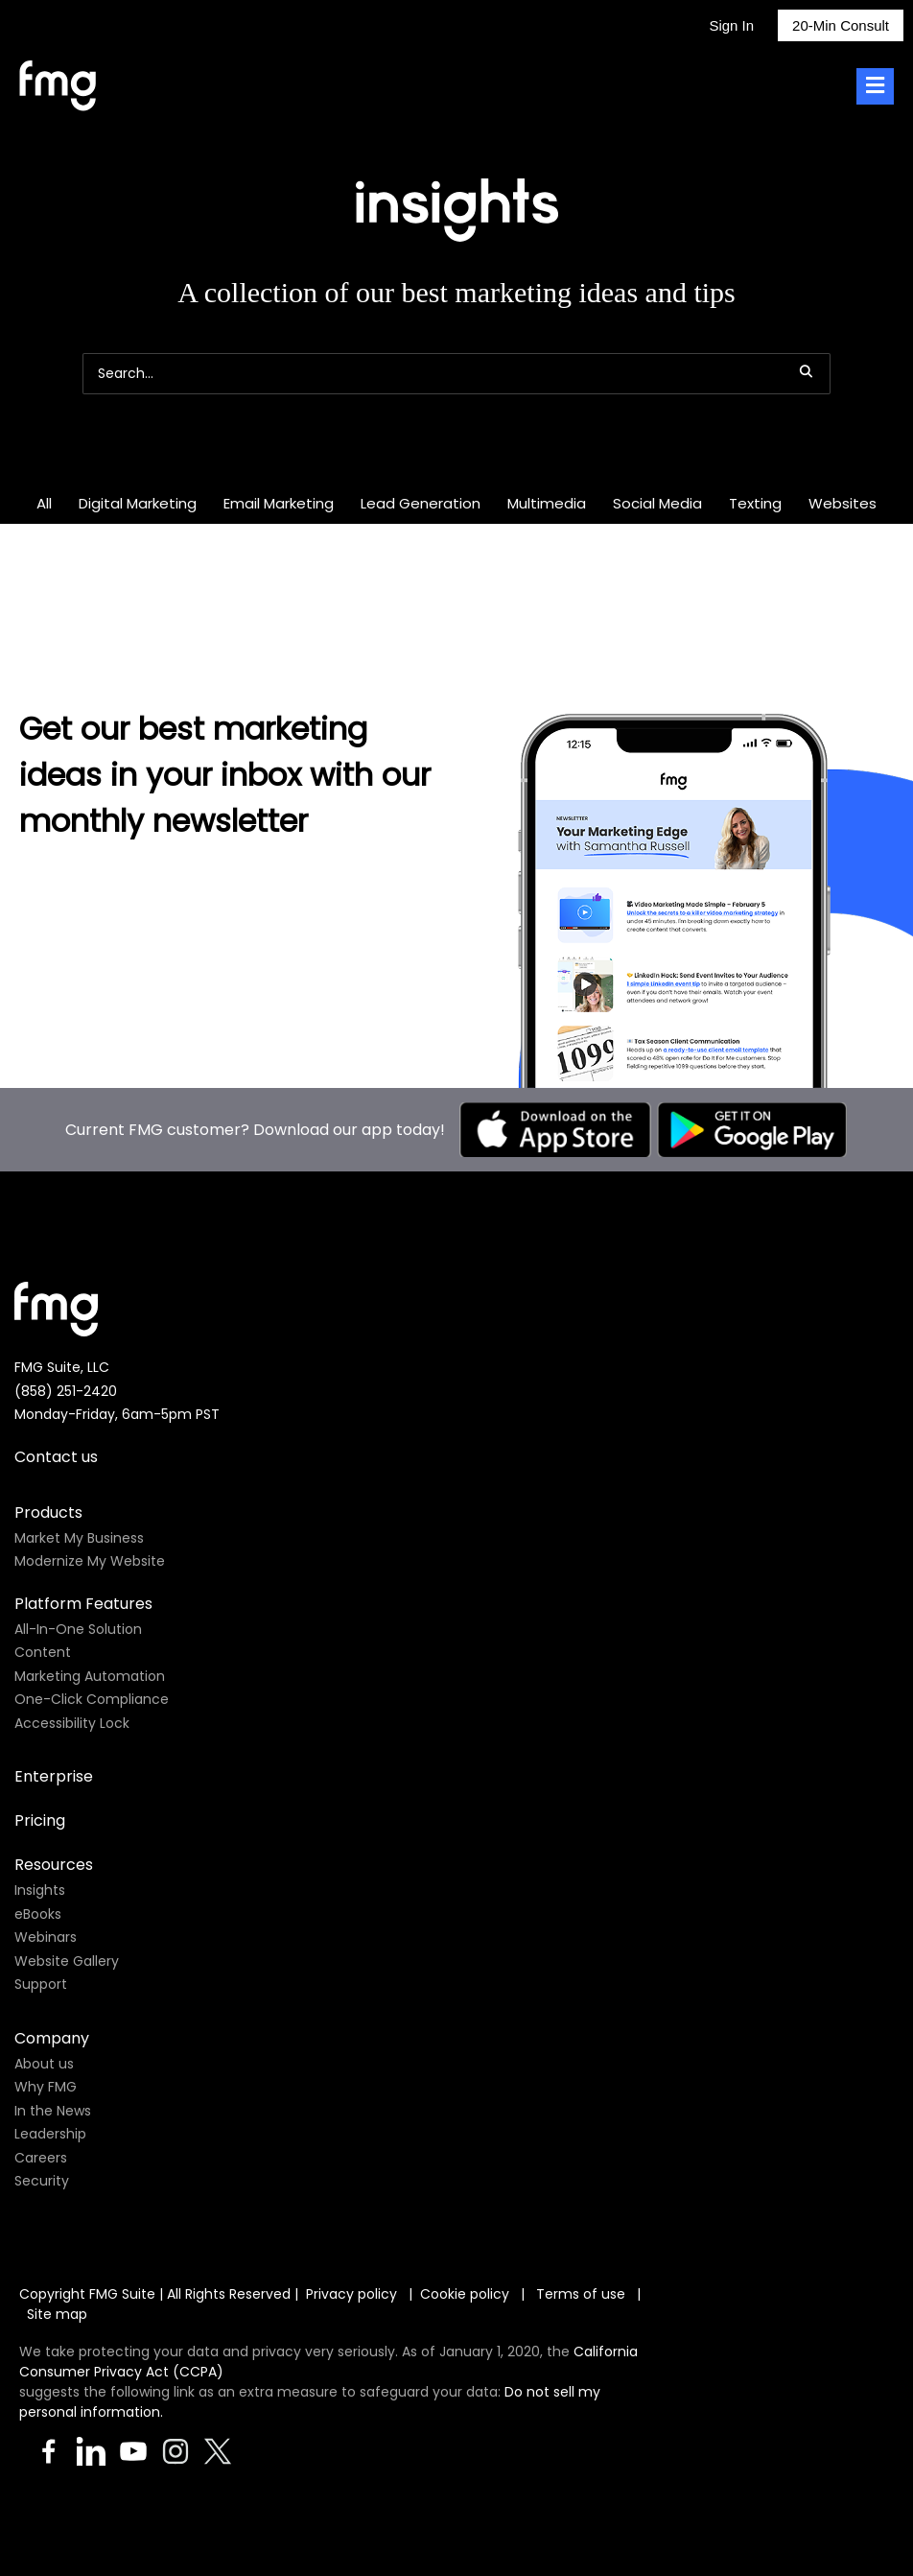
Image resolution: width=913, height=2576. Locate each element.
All (44, 503)
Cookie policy (464, 2294)
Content (42, 1652)
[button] (805, 371)
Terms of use (582, 2294)
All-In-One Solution (78, 1629)
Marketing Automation (89, 1676)
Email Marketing (278, 503)
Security (41, 2180)
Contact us (56, 1457)
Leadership (50, 2133)
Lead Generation (420, 503)
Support (40, 1984)
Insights (39, 1890)
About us (44, 2063)
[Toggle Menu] (875, 87)
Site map (57, 2314)
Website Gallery (66, 1961)
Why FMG (45, 2086)
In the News (52, 2110)
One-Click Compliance (91, 1699)
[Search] (456, 373)
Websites (842, 503)
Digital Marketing (138, 503)
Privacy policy (351, 2294)
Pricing (39, 1820)
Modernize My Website (89, 1561)
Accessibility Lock (71, 1723)
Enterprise (53, 1776)
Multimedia (546, 503)
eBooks (37, 1914)
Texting (755, 503)
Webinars (45, 1937)
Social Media (657, 503)
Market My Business (79, 1538)
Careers (40, 2157)
